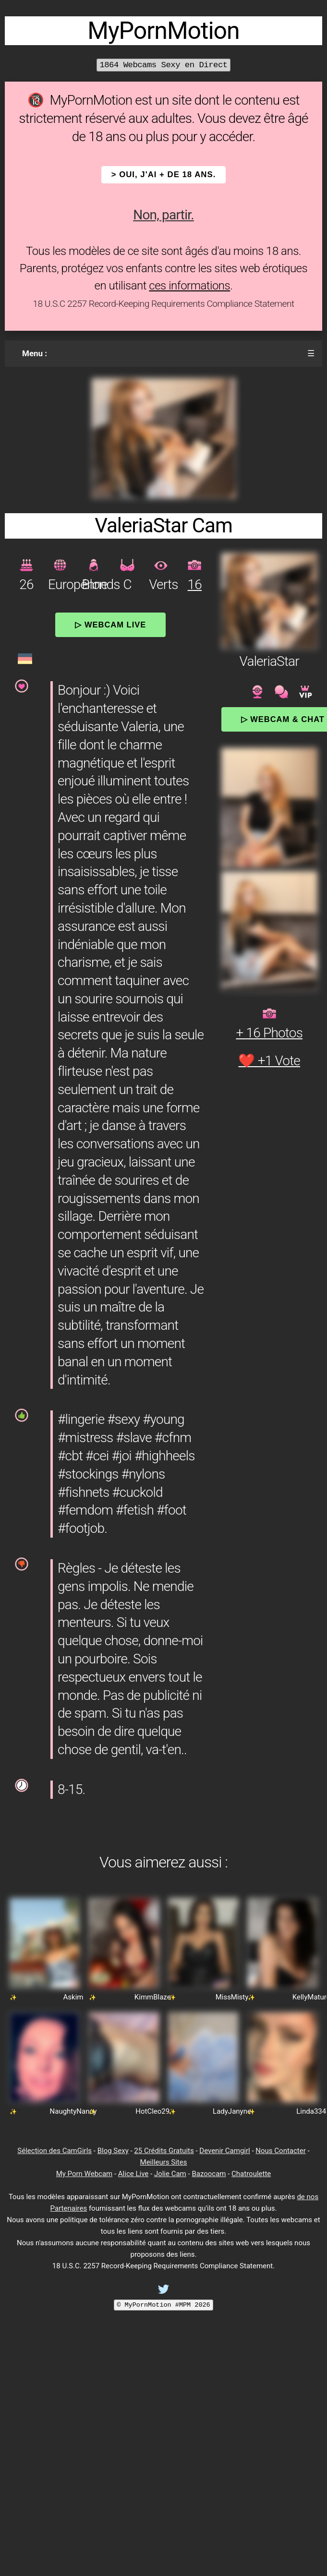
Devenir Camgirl (224, 2150)
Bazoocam (209, 2173)
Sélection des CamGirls (54, 2150)
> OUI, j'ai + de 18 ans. (163, 174)
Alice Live (133, 2173)
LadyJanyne (232, 2111)
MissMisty (232, 1997)
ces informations (189, 285)
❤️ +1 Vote (269, 1061)
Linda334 (311, 2111)
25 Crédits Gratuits (164, 2150)
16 (195, 584)
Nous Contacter (280, 2150)
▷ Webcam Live (110, 624)
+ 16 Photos (269, 1033)
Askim (73, 1997)
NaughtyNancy (73, 2111)
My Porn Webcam (84, 2173)
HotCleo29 (152, 2111)
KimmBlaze (152, 1997)
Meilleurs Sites (163, 2162)
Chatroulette (251, 2173)
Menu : (34, 353)
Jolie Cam (170, 2173)
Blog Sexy (113, 2150)
